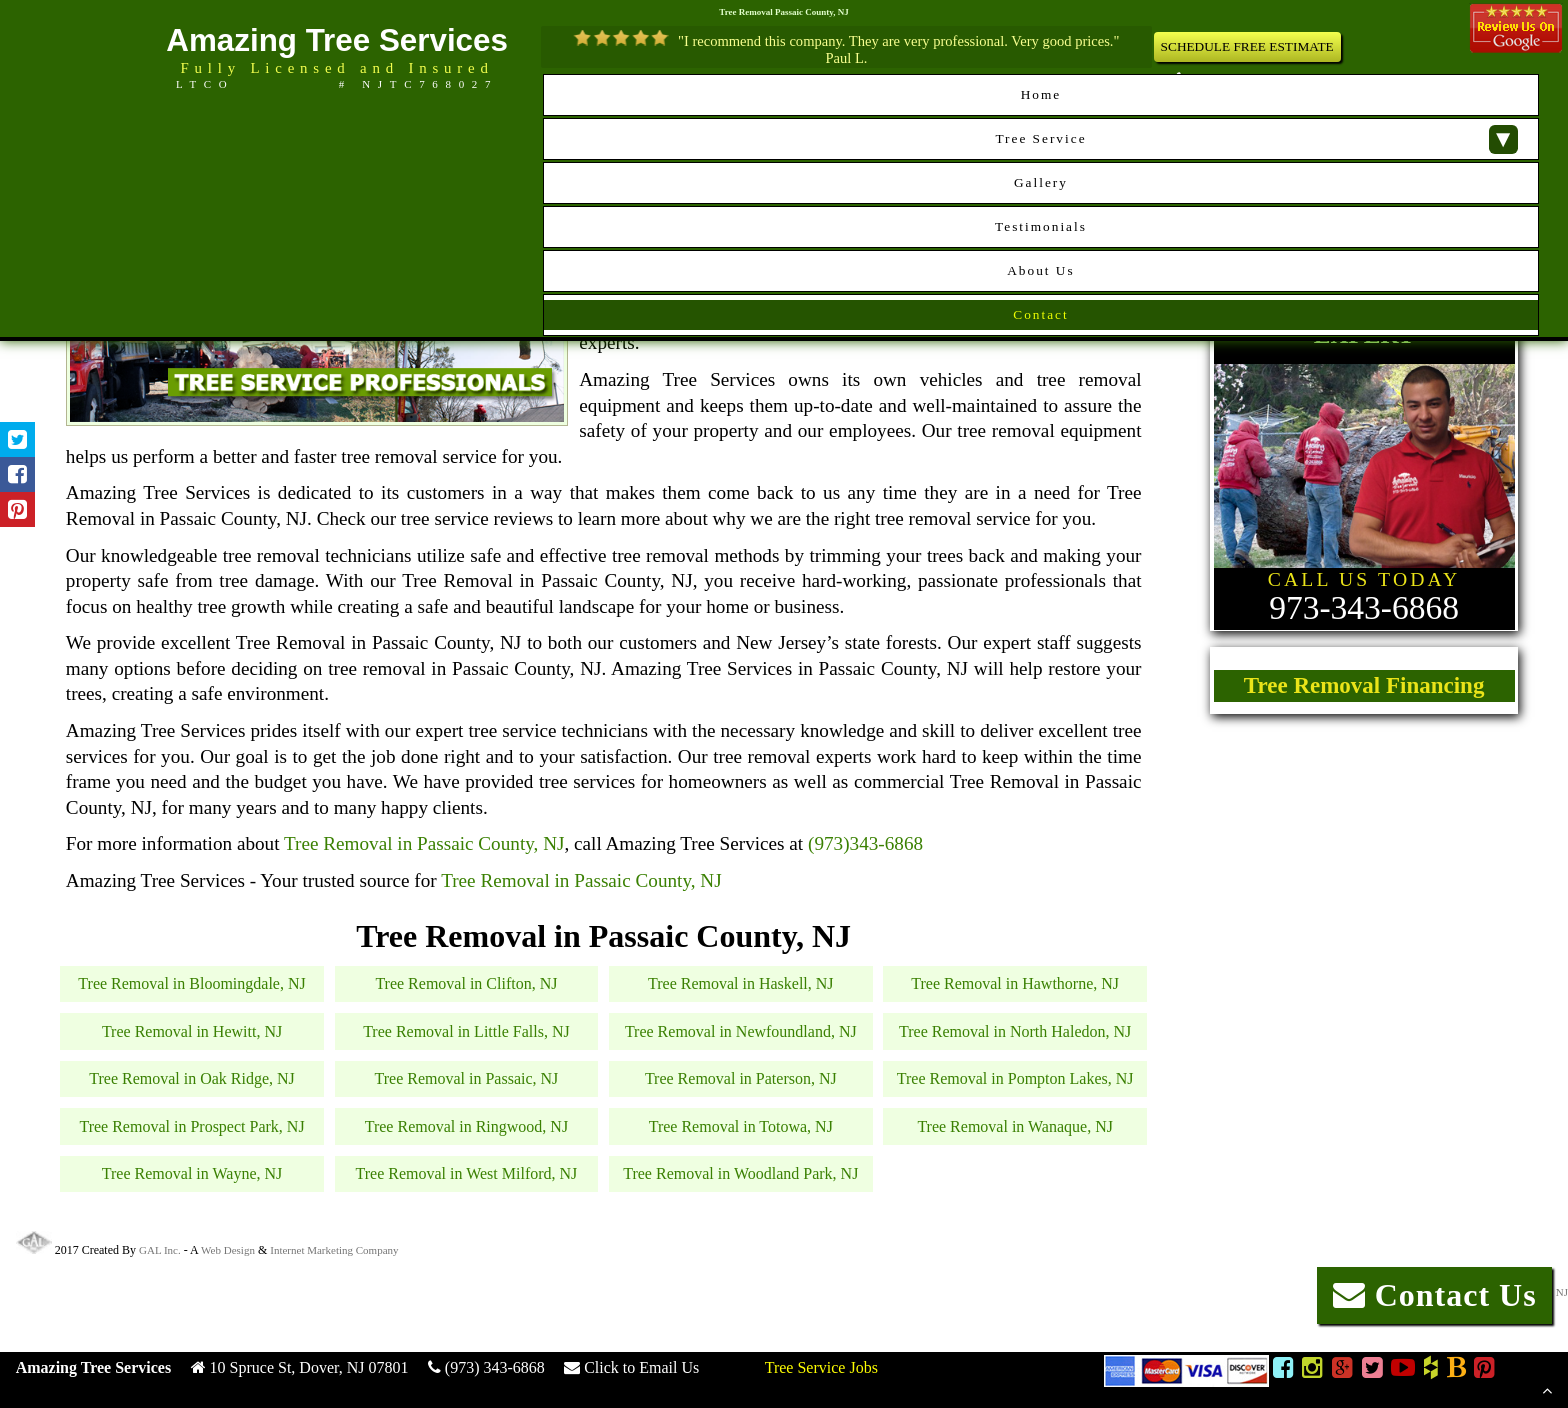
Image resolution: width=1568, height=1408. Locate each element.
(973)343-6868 (865, 843)
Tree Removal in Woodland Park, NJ (740, 1173)
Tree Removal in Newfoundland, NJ (741, 1031)
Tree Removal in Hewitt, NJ (192, 1031)
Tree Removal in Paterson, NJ (741, 1078)
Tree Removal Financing (1364, 685)
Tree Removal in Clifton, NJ (466, 983)
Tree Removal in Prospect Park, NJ (191, 1126)
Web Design (228, 1250)
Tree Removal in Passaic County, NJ (424, 843)
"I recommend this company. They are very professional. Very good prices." (898, 41)
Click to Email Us (641, 1367)
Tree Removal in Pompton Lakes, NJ (1015, 1078)
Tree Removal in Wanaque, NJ (1015, 1126)
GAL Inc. (160, 1250)
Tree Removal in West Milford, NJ (467, 1173)
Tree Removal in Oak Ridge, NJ (192, 1078)
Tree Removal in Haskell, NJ (741, 983)
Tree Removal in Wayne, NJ (192, 1173)
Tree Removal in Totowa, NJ (741, 1126)
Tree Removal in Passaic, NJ (467, 1078)
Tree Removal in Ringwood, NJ (466, 1126)
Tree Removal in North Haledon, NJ (1015, 1031)
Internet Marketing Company (334, 1250)
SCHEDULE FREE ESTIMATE (1247, 46)
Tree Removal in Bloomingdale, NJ (191, 983)
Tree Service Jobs (821, 1367)
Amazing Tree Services (337, 40)
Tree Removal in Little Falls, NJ (466, 1031)
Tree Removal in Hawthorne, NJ (1015, 983)
